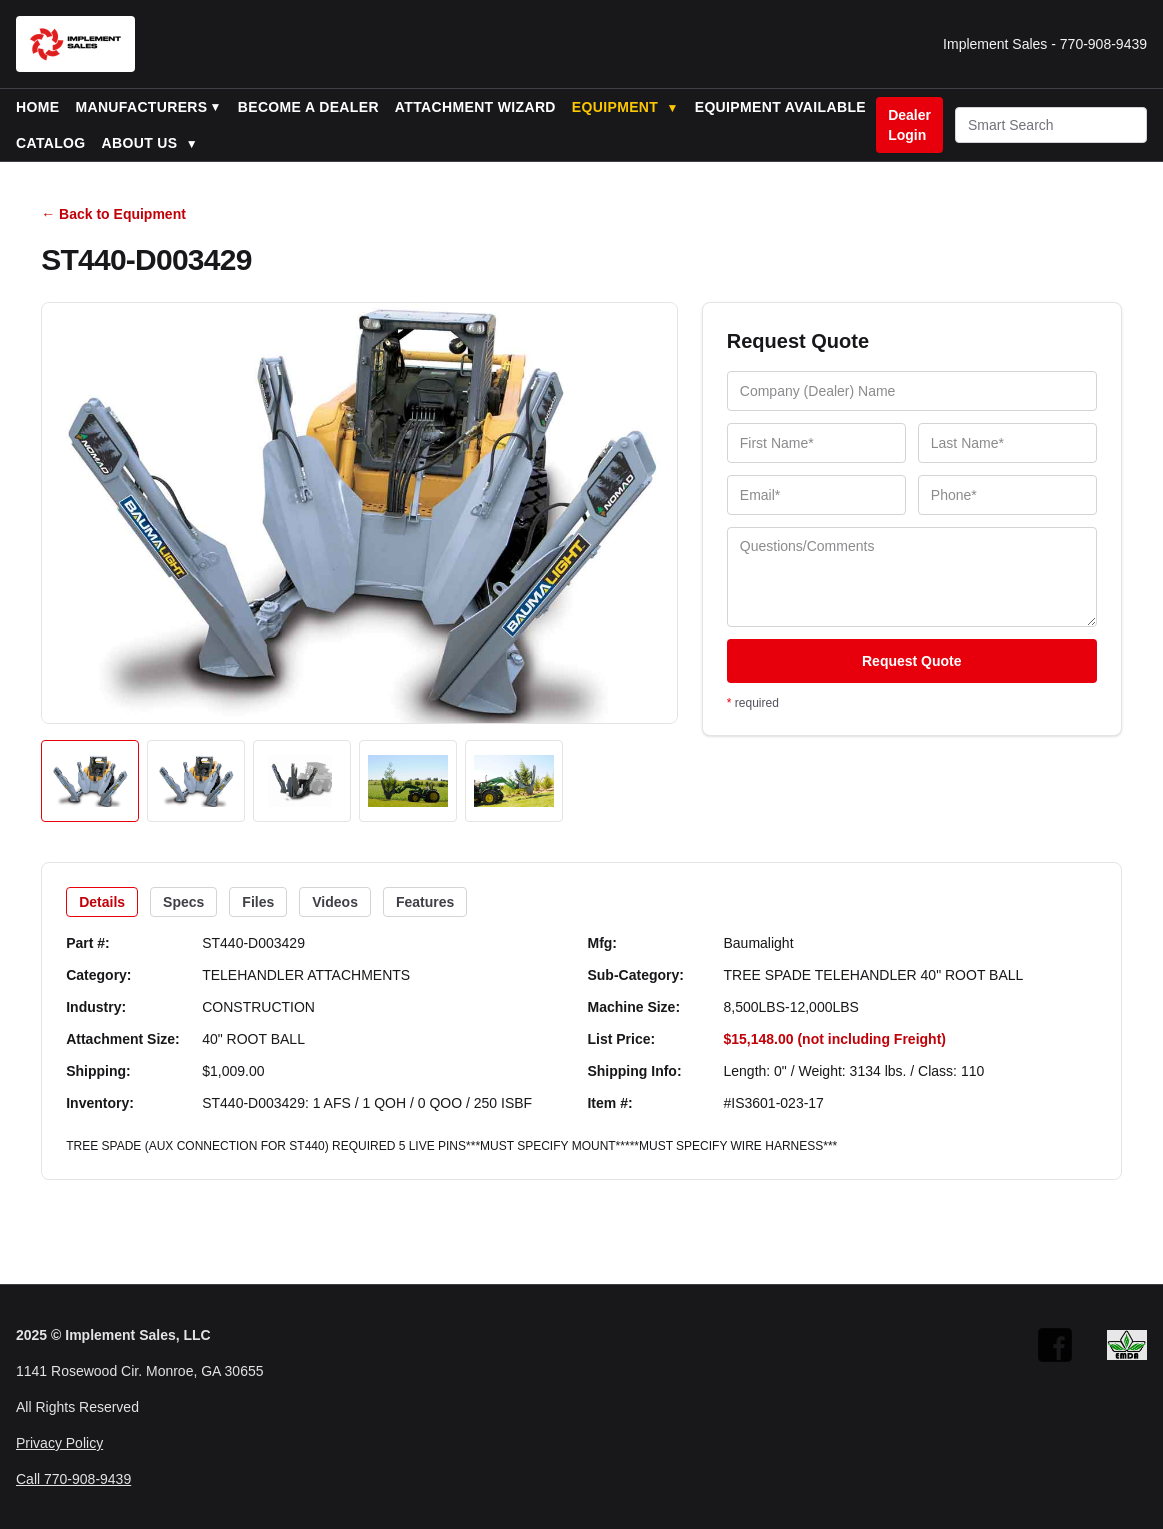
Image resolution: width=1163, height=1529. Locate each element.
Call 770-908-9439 (73, 1479)
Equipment (625, 107)
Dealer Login (909, 125)
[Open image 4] (408, 781)
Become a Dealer (308, 107)
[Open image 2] (196, 781)
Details (102, 902)
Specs (183, 902)
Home (37, 107)
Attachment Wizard (475, 107)
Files (258, 902)
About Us (150, 143)
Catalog (51, 143)
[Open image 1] (90, 781)
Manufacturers (141, 107)
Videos (335, 902)
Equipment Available (780, 107)
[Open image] (359, 513)
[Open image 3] (302, 781)
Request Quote (912, 661)
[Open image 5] (514, 781)
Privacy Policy (59, 1443)
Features (425, 902)
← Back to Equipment (113, 214)
